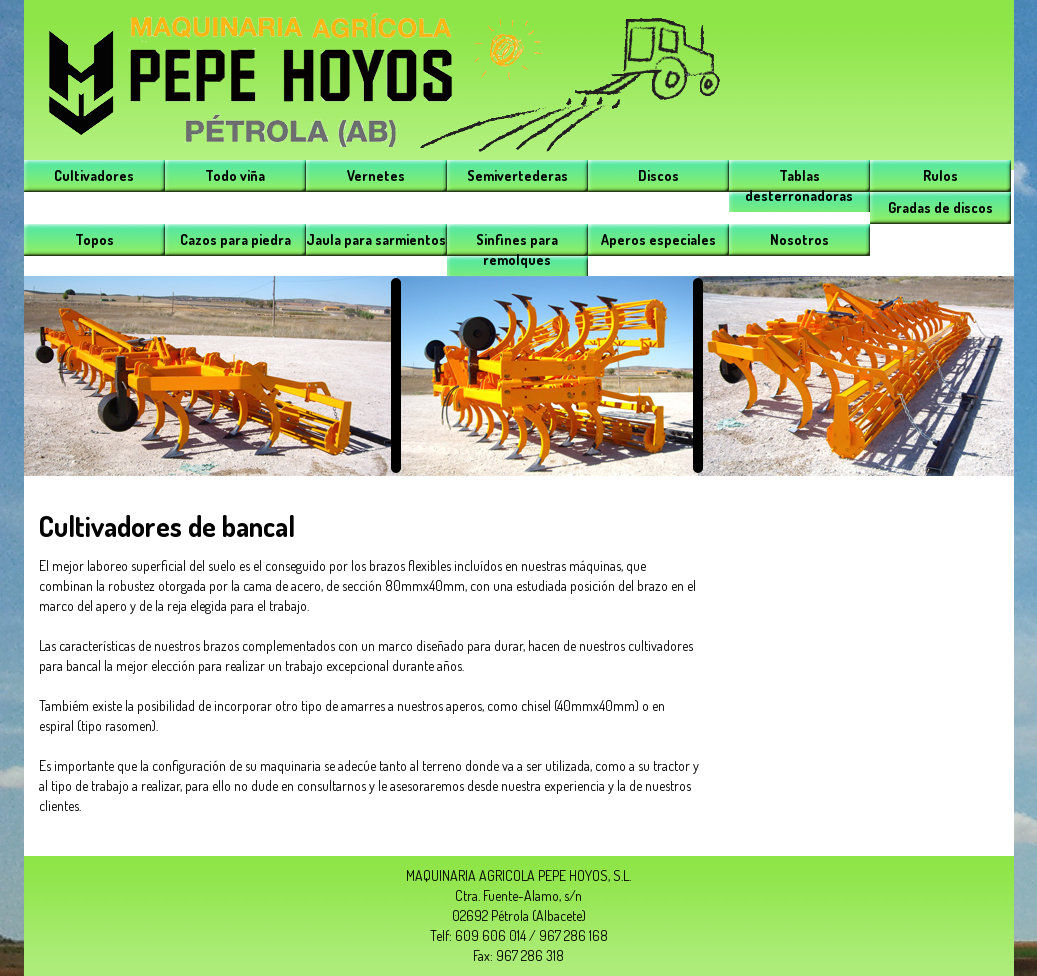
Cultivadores (94, 175)
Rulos (940, 175)
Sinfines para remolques (517, 249)
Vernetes (376, 175)
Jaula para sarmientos (376, 239)
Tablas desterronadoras (799, 185)
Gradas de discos (940, 207)
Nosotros (799, 239)
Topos (94, 239)
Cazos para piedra (235, 239)
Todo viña (235, 175)
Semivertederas (517, 175)
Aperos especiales (658, 239)
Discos (658, 175)
